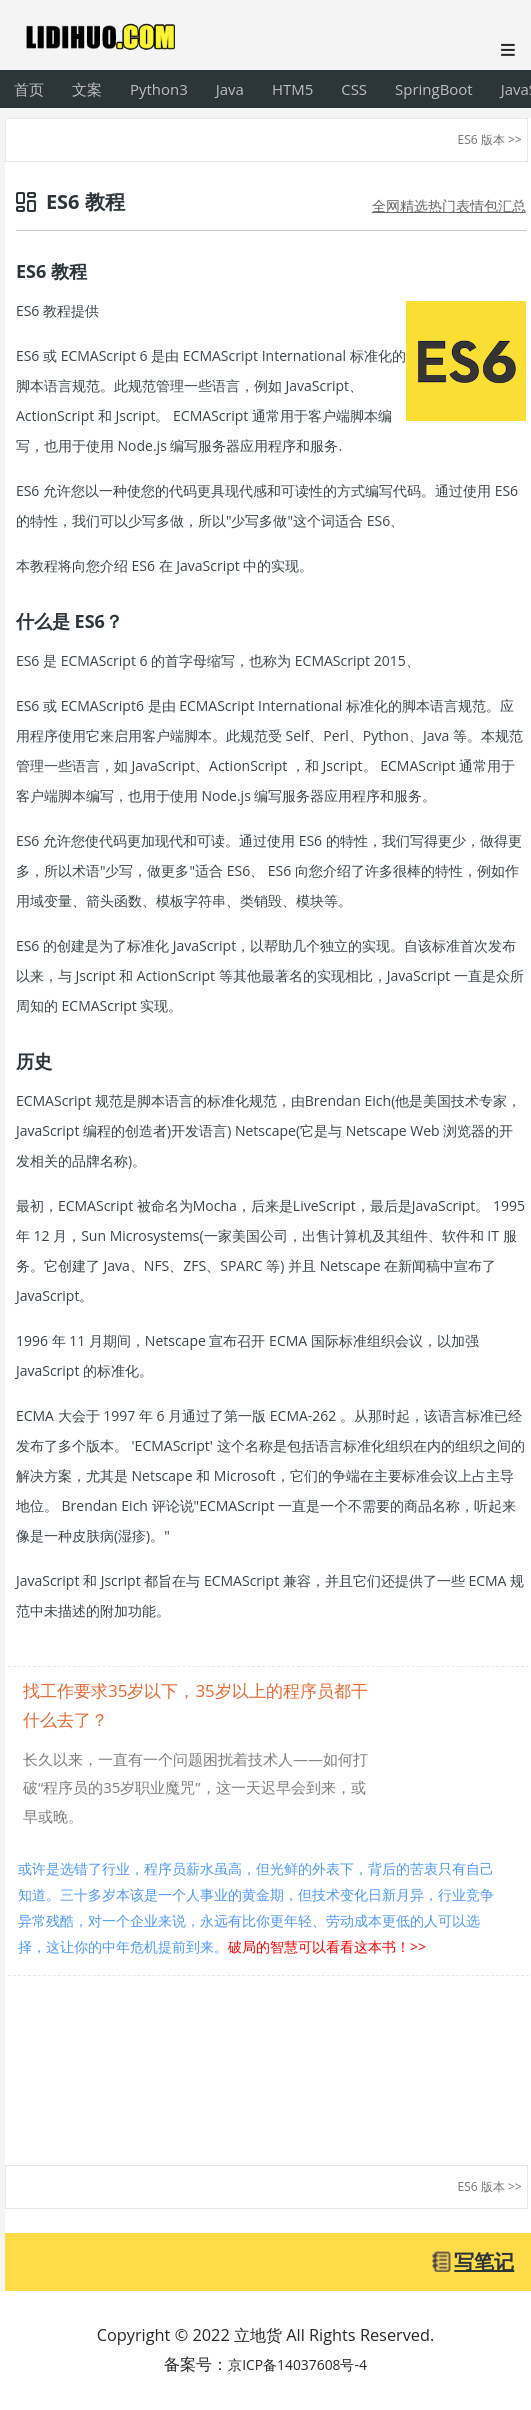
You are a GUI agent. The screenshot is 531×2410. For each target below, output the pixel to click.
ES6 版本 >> (490, 139)
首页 (29, 89)
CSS (354, 89)
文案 (87, 89)
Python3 (159, 89)
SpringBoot (434, 89)
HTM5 (292, 89)
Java (230, 89)
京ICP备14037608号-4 (297, 2364)
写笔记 (484, 2261)
